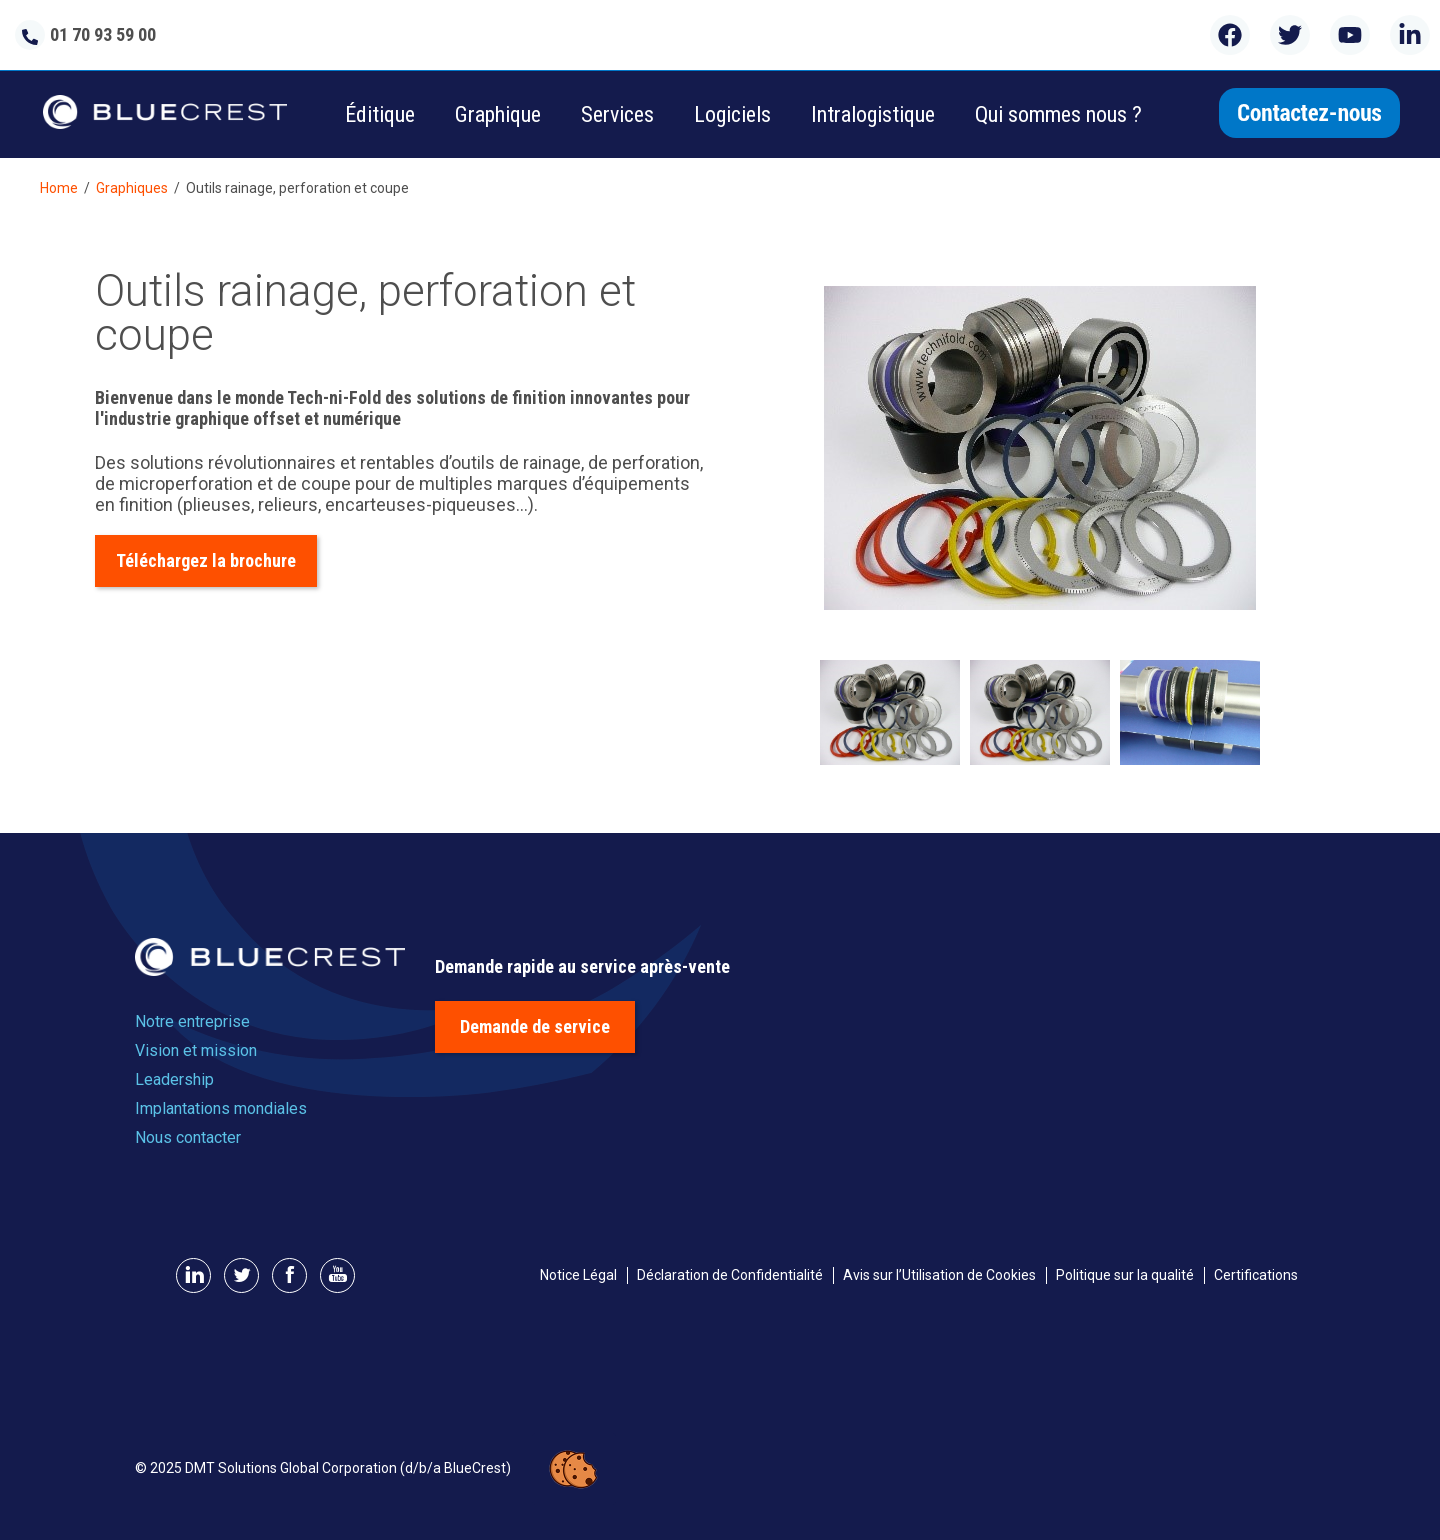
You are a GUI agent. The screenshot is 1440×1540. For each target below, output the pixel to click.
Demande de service (535, 1026)
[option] (1040, 450)
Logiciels (732, 114)
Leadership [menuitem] (174, 1079)
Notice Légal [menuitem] (578, 1275)
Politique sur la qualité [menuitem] (1125, 1275)
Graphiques (132, 188)
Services (617, 114)
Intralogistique (873, 114)
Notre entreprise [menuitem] (192, 1021)
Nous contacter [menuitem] (188, 1137)
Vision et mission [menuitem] (196, 1050)
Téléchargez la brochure (206, 560)
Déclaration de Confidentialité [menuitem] (730, 1275)
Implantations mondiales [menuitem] (221, 1108)
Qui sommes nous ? (1058, 114)
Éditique (380, 114)
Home (59, 188)
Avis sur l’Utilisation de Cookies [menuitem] (939, 1275)
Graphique (498, 114)
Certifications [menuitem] (1256, 1275)
